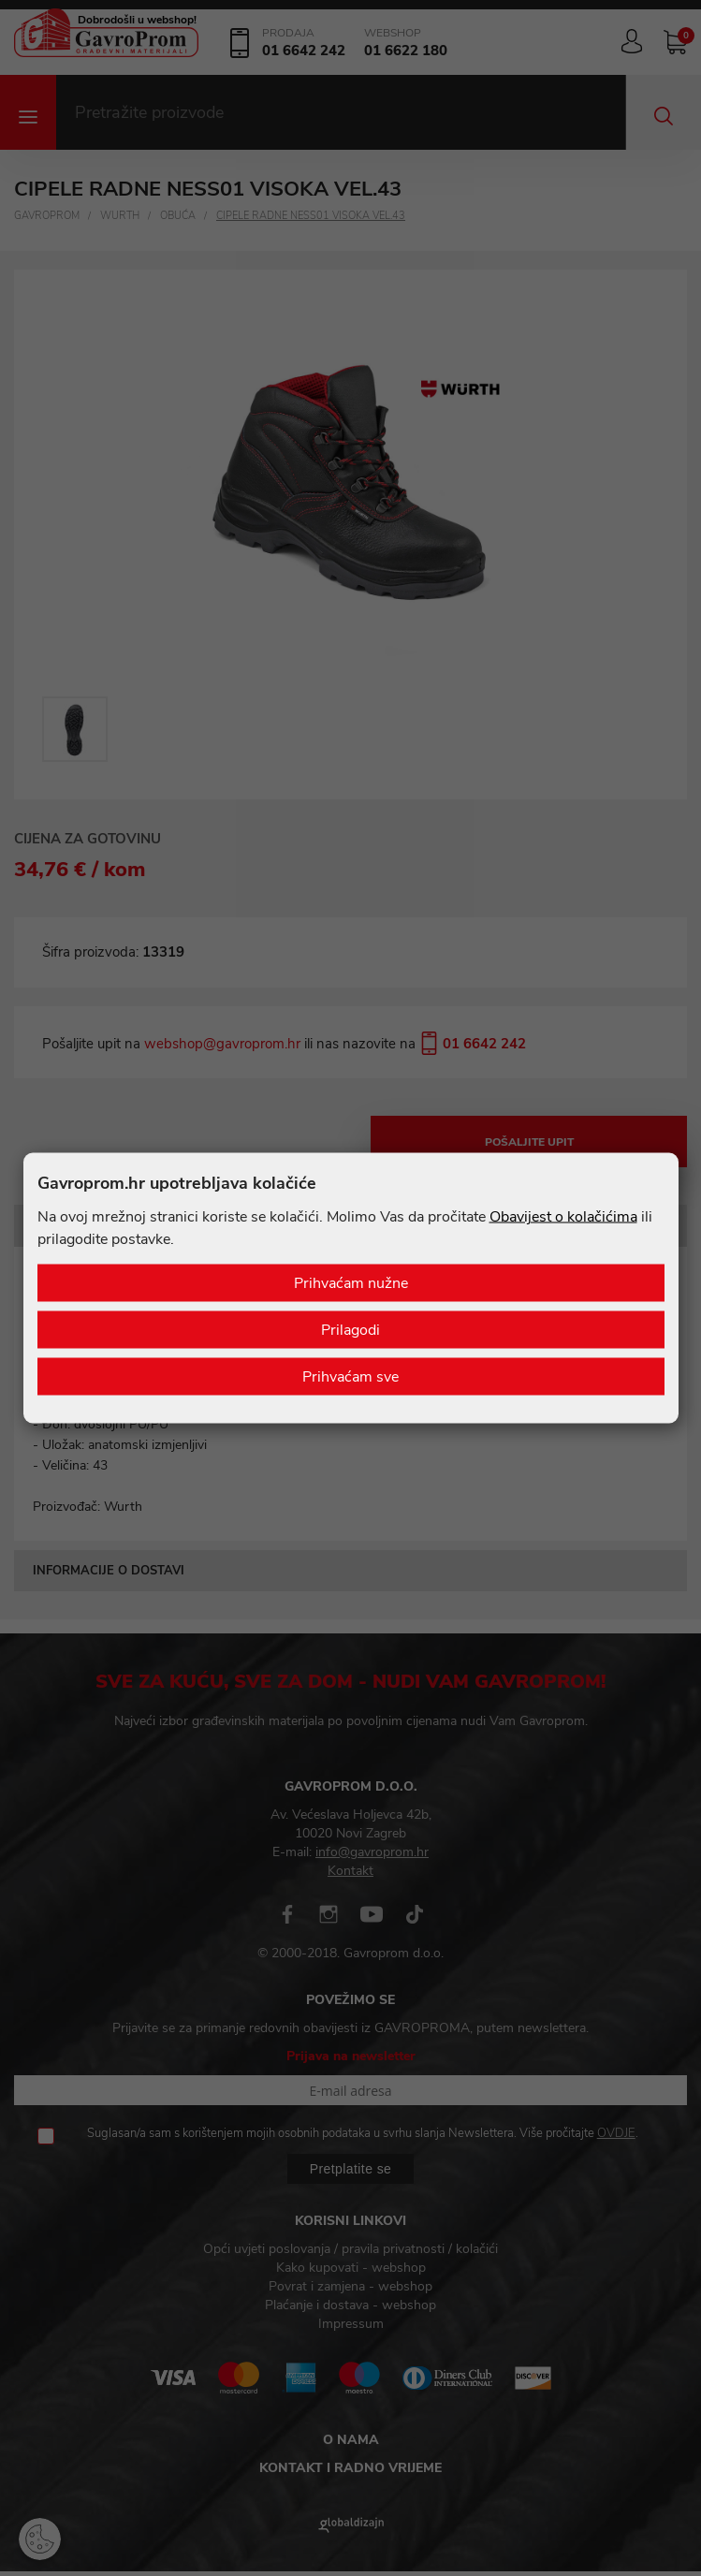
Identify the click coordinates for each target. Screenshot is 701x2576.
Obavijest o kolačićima (563, 1217)
